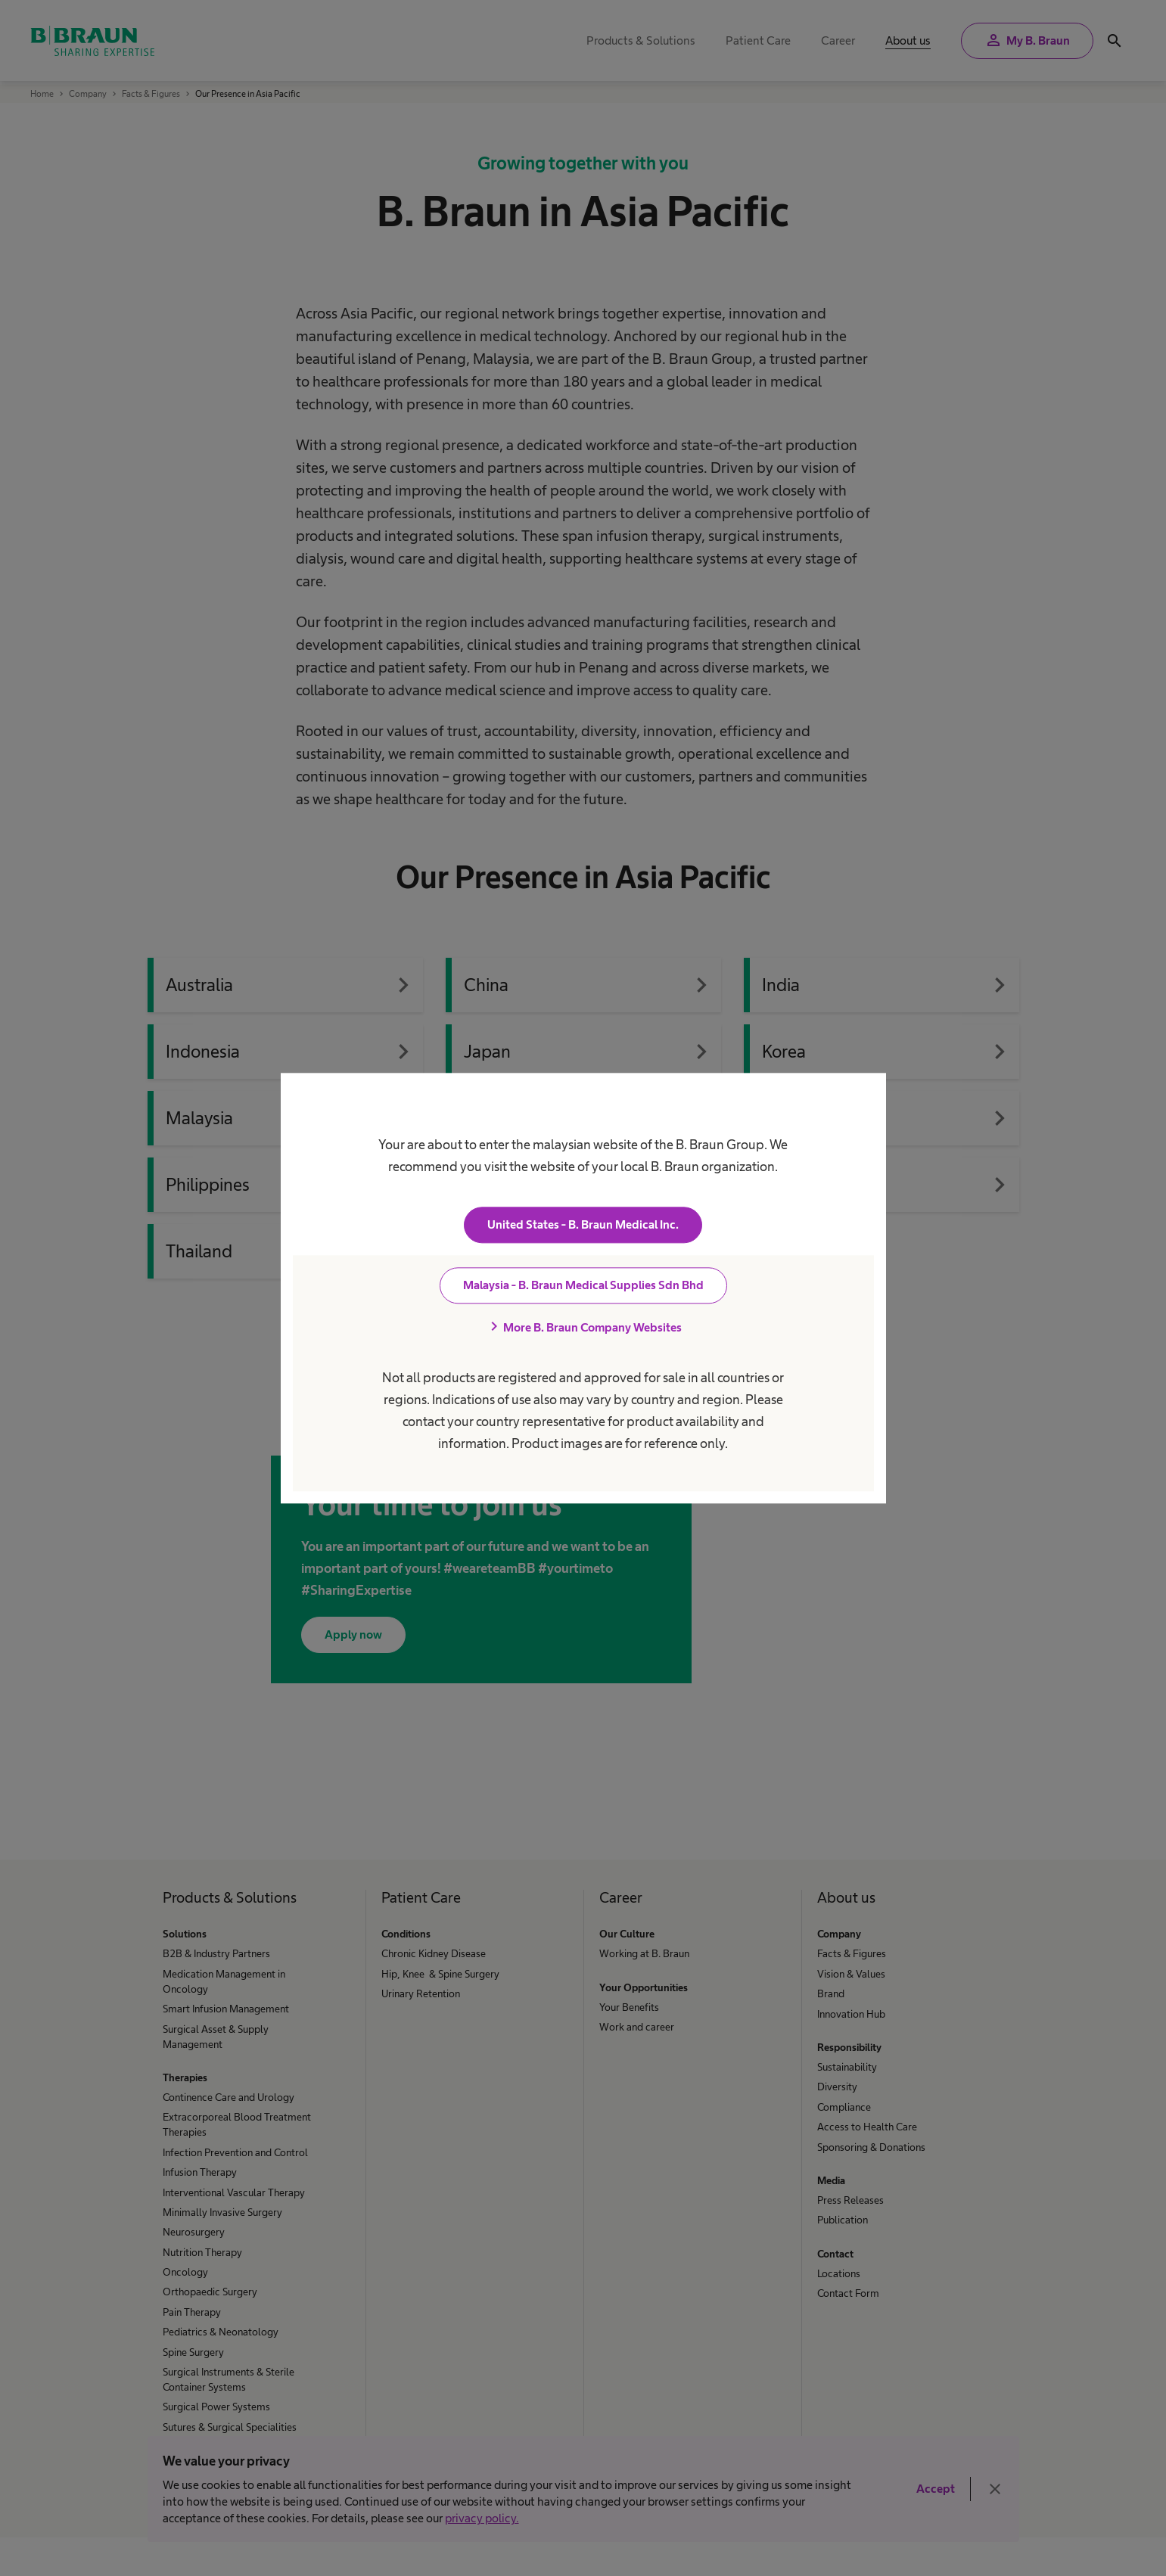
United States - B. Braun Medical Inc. (583, 1224)
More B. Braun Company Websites (583, 1327)
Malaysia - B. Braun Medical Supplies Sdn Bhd (583, 1285)
